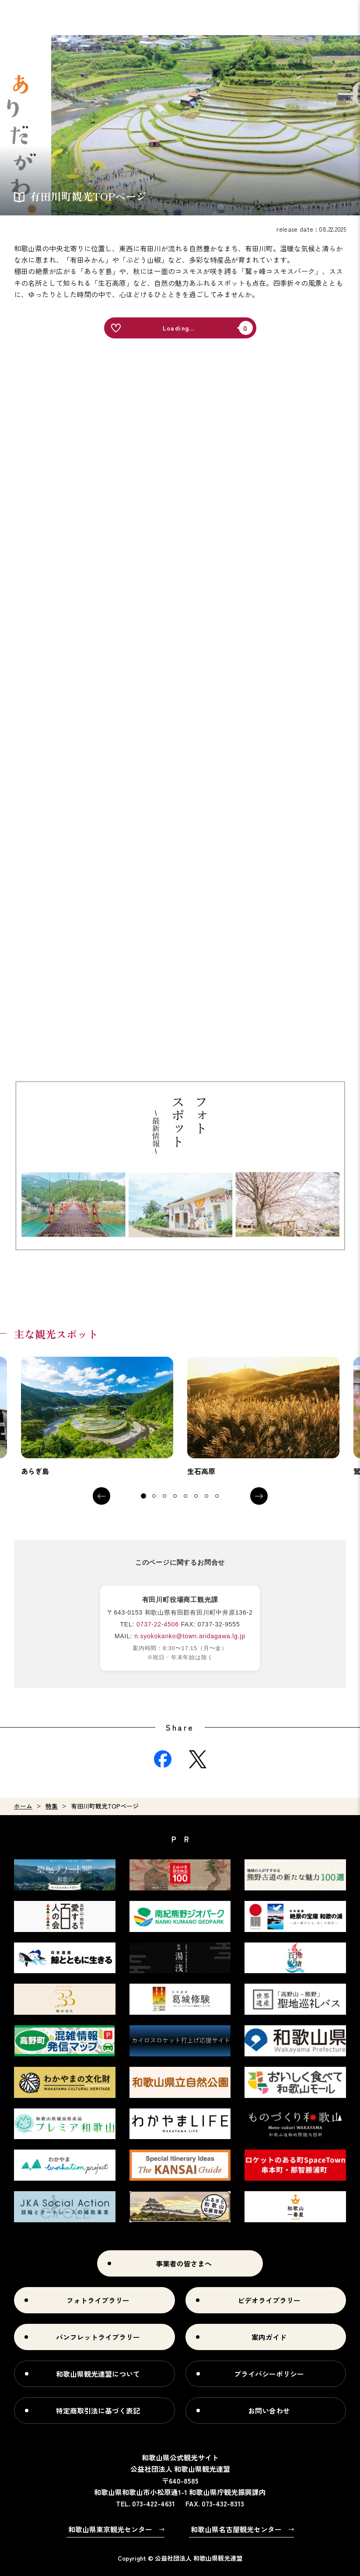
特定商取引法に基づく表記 (98, 2410)
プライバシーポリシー (269, 2373)
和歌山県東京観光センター (110, 2529)
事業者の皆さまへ (184, 2263)
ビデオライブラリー (269, 2300)
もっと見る (97, 1417)
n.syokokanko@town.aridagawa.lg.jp (189, 1636)
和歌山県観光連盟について (98, 2373)
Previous (101, 1496)
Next (259, 1496)
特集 (51, 1806)
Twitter (197, 1759)
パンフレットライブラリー (98, 2337)
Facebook (162, 1759)
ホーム (23, 1806)
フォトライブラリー (97, 2300)
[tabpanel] (97, 1417)
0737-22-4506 (157, 1624)
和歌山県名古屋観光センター (236, 2529)
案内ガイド (269, 2337)
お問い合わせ (269, 2410)
